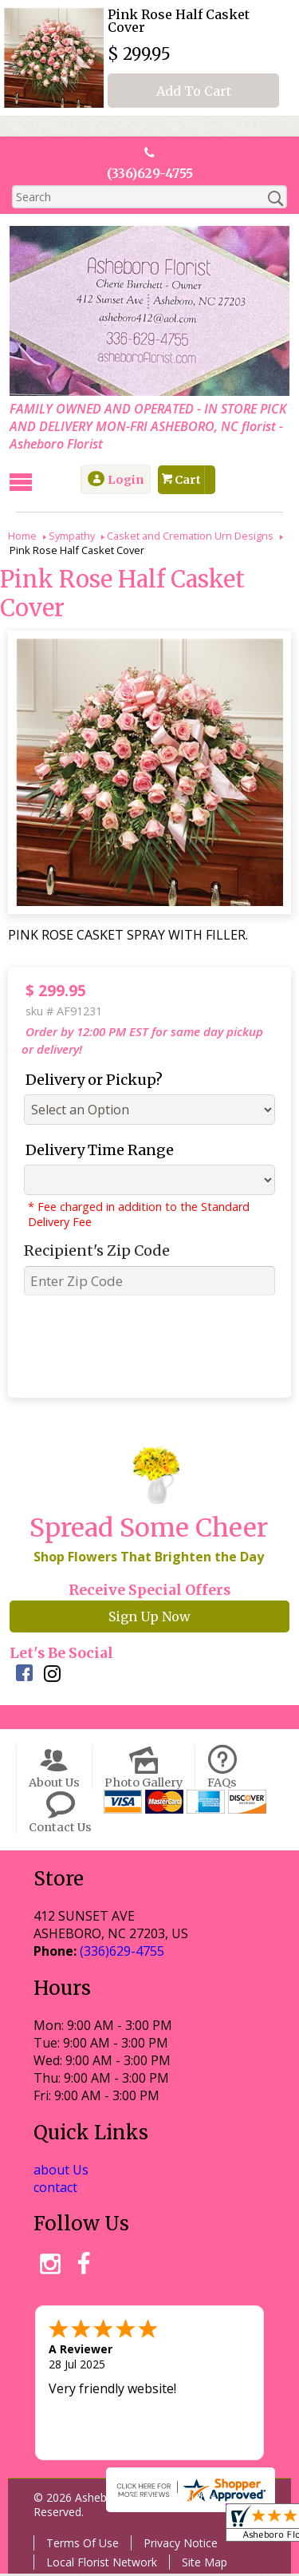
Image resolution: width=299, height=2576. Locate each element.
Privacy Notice (179, 2545)
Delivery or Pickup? (90, 1081)
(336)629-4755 (150, 174)
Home (22, 537)
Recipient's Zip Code (93, 1252)
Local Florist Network (100, 2564)
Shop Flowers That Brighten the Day (147, 1558)
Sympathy (72, 537)
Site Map (203, 2564)
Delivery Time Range (96, 1151)
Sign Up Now (149, 1618)
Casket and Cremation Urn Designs (190, 537)
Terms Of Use (81, 2545)
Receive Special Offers (149, 1592)
